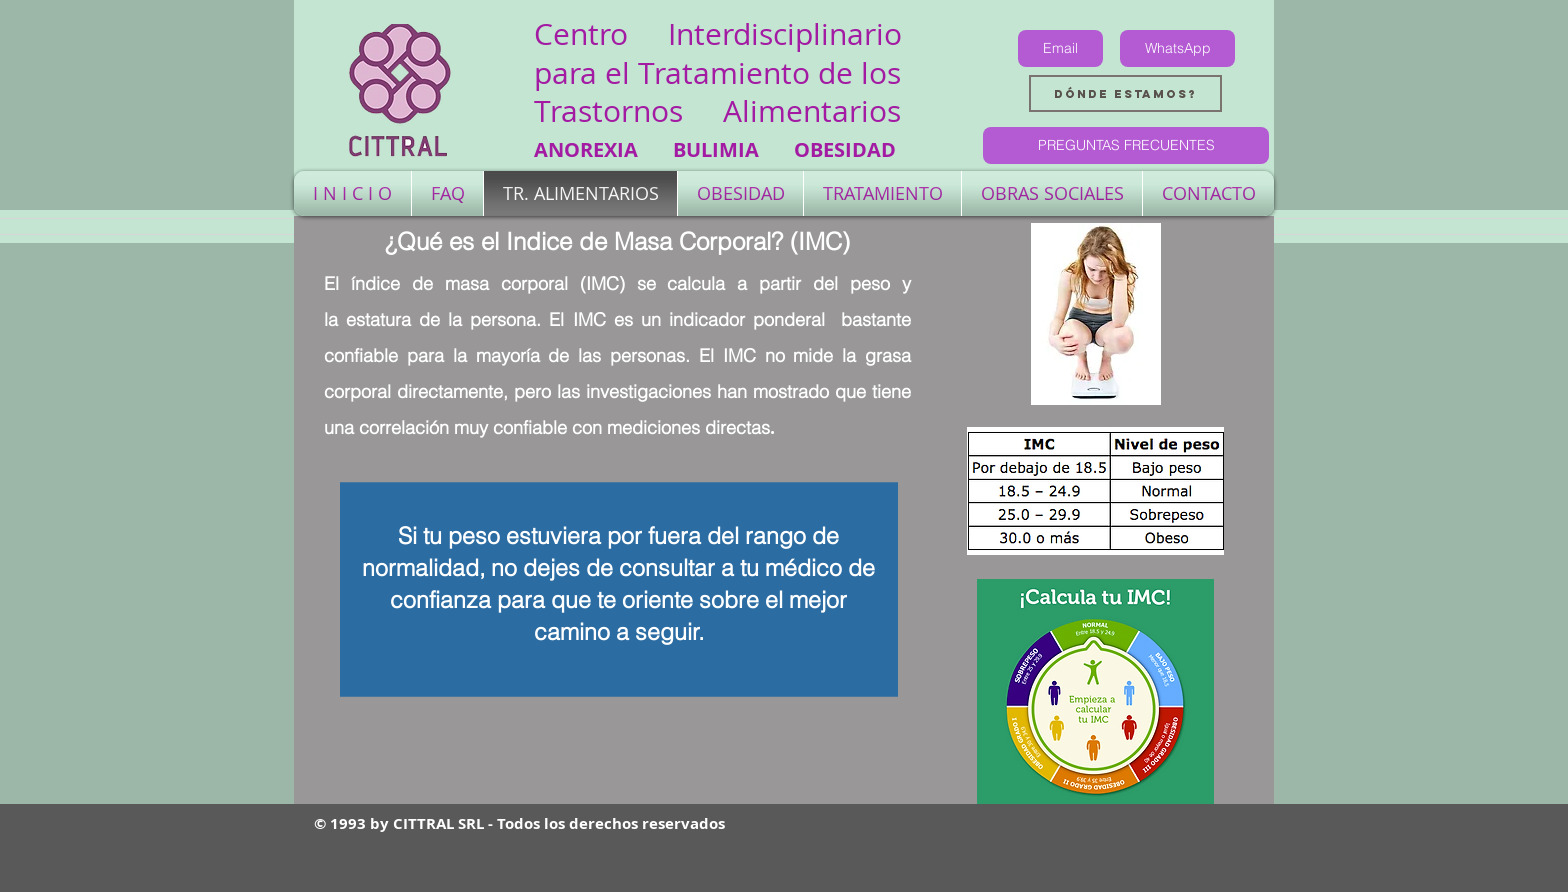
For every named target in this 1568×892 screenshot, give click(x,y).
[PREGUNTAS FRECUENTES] (1126, 145)
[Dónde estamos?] (1125, 93)
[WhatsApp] (1177, 48)
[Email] (1060, 48)
